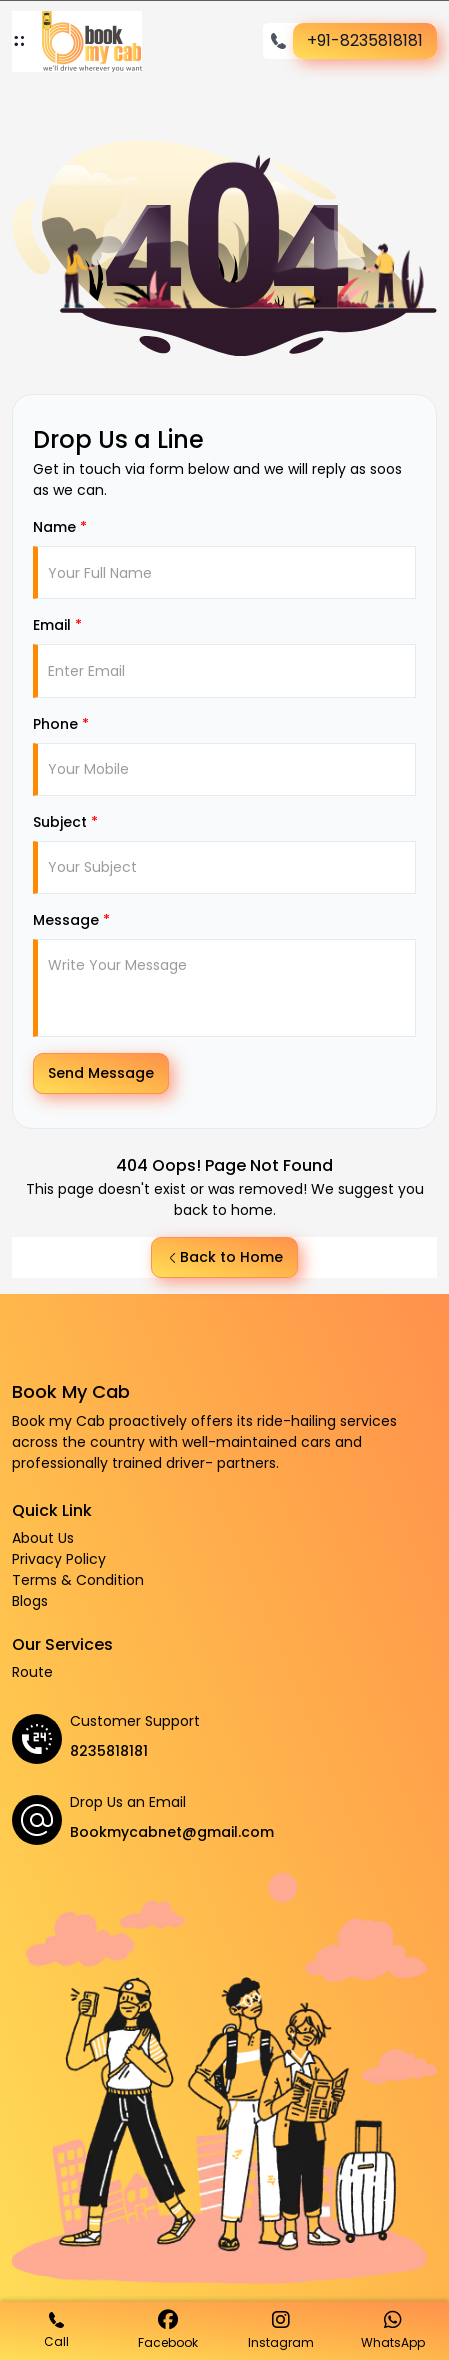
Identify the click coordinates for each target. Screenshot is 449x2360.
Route (32, 1672)
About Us (43, 1538)
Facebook (168, 2330)
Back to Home (224, 1257)
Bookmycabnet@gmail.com (172, 1832)
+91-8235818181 (365, 40)
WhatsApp (393, 2330)
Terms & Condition (78, 1580)
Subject (65, 822)
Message (71, 920)
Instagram (281, 2330)
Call (56, 2330)
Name (60, 527)
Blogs (30, 1601)
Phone (61, 724)
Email (57, 625)
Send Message (101, 1073)
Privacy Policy (59, 1559)
